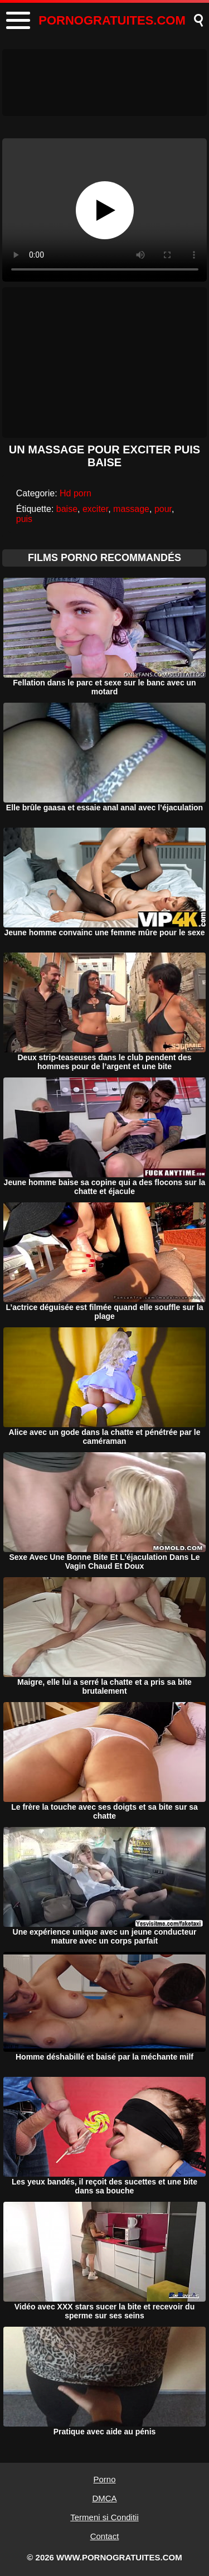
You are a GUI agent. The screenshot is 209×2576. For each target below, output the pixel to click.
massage (131, 509)
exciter (95, 509)
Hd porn (75, 493)
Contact (104, 2536)
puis (24, 519)
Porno (104, 2479)
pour (163, 509)
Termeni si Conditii (104, 2517)
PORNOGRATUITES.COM (112, 20)
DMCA (104, 2498)
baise (66, 509)
